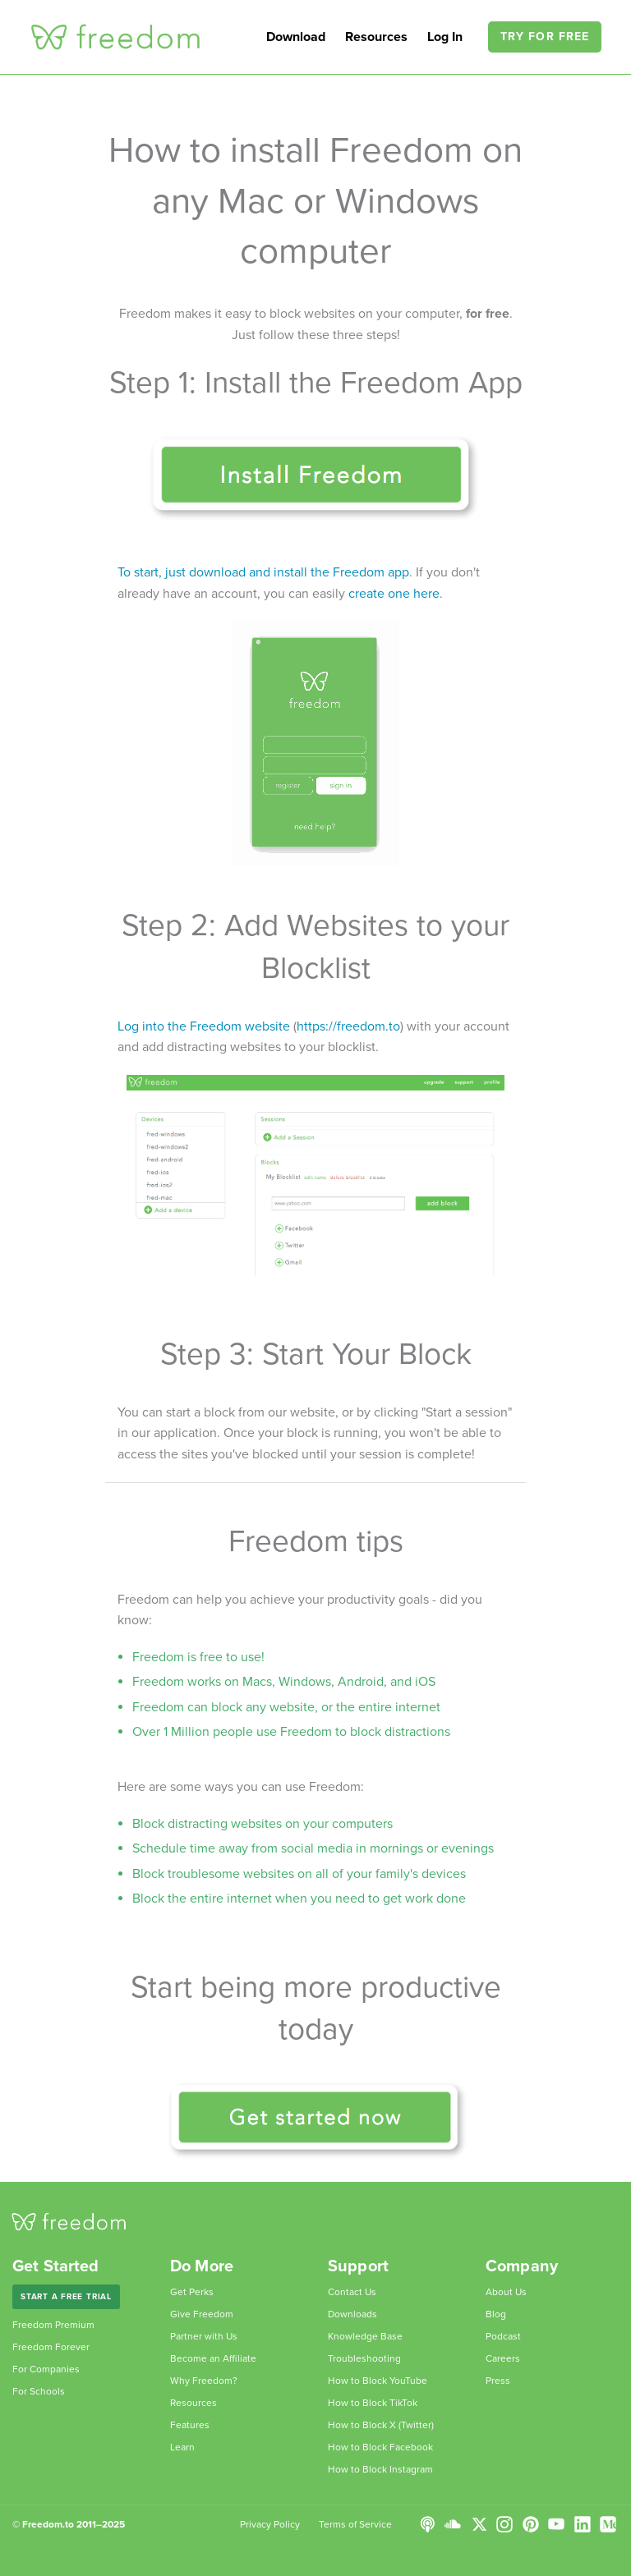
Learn (182, 2447)
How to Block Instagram (380, 2469)
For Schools (38, 2391)
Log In (446, 37)
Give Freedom (201, 2314)
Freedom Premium (53, 2324)
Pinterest (530, 2524)
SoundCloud (452, 2524)
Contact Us (352, 2292)
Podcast (503, 2336)
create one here (394, 593)
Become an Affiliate (213, 2358)
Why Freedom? (203, 2380)
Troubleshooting (364, 2358)
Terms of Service (355, 2524)
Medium (608, 2524)
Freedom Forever (51, 2347)
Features (190, 2425)
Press (498, 2380)
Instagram (504, 2524)
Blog (496, 2314)
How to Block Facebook (380, 2447)
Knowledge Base (365, 2336)
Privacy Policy (270, 2524)
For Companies (46, 2369)
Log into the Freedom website (203, 1026)
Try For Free (544, 37)
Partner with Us (203, 2336)
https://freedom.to (348, 1026)
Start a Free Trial (66, 2297)
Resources (376, 37)
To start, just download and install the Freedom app (263, 572)
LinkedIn (582, 2524)
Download (295, 37)
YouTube (556, 2524)
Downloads (352, 2314)
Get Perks (192, 2292)
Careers (503, 2358)
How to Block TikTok (372, 2402)
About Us (506, 2292)
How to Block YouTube (377, 2380)
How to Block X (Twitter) (381, 2425)
